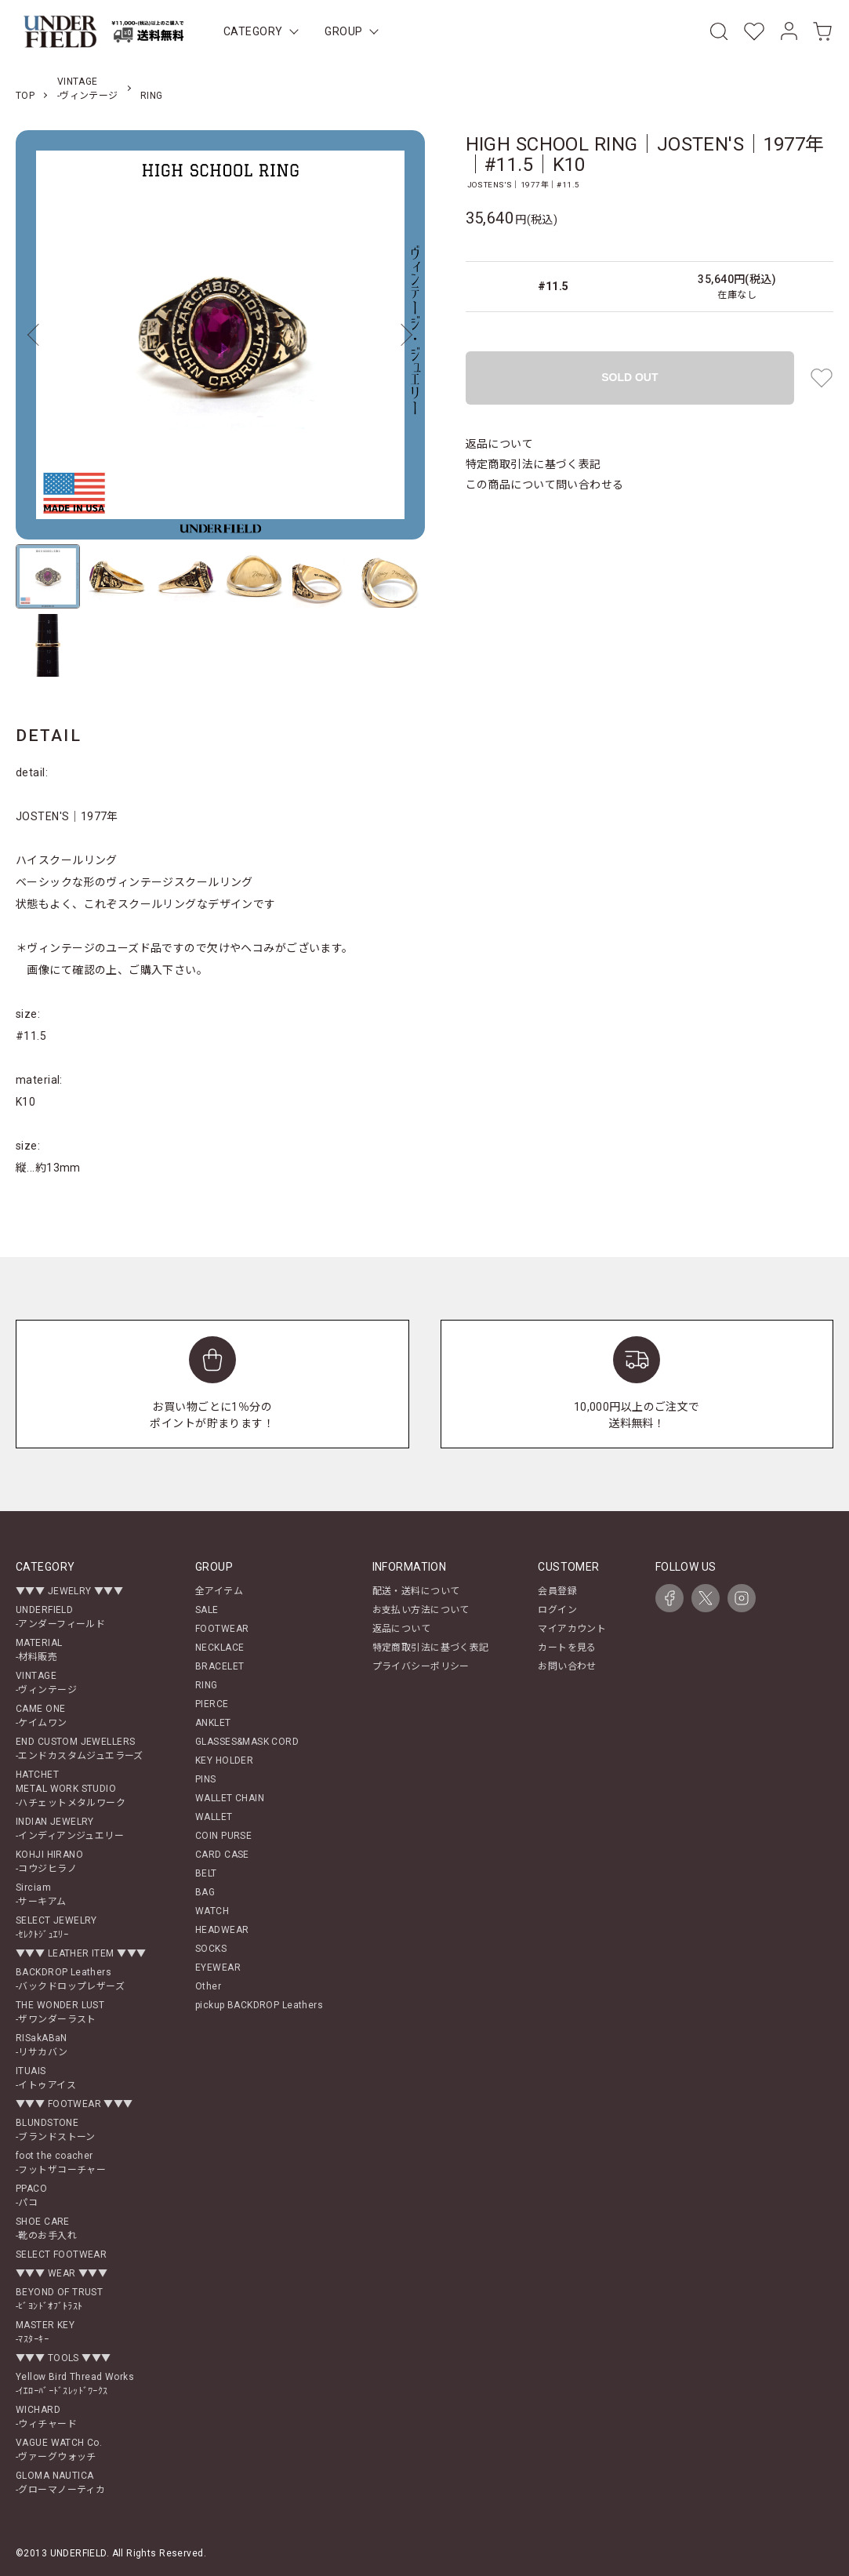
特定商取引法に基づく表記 (533, 464)
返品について (500, 444)
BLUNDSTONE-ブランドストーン (56, 2129)
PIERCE (212, 1704)
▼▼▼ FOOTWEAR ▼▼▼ (74, 2103)
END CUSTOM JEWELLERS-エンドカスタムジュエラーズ (79, 1748)
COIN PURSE (223, 1835)
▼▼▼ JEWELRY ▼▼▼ (69, 1591)
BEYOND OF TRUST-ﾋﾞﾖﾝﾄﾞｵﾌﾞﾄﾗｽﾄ (59, 2299)
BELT (206, 1873)
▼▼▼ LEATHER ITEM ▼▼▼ (81, 1953)
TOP (25, 95)
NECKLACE (219, 1647)
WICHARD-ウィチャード (46, 2416)
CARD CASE (222, 1854)
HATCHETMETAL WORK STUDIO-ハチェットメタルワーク (70, 1788)
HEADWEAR (222, 1929)
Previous (39, 334)
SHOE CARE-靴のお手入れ (46, 2228)
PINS (205, 1779)
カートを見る (567, 1647)
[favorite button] (821, 378)
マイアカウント (572, 1628)
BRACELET (219, 1666)
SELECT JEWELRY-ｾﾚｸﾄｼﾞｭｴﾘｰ (56, 1927)
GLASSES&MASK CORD (247, 1741)
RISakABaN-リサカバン (42, 2045)
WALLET (214, 1816)
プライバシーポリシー (421, 1666)
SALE (207, 1609)
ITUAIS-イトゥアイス (46, 2078)
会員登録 (557, 1591)
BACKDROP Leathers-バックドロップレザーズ (70, 1979)
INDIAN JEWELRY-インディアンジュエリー (70, 1828)
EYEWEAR (218, 1967)
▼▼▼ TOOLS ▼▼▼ (63, 2358)
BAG (205, 1892)
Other (208, 1986)
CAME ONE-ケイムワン (41, 1715)
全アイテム (219, 1591)
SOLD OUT (629, 377)
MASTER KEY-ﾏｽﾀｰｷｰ (45, 2332)
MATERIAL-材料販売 (39, 1649)
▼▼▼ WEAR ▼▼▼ (61, 2273)
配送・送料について (416, 1591)
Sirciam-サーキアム (41, 1894)
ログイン (557, 1609)
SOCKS (211, 1948)
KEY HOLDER (224, 1760)
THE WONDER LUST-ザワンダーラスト (60, 2012)
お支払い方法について (421, 1609)
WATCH (212, 1911)
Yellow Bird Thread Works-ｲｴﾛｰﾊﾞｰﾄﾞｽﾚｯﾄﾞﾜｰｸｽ (75, 2383)
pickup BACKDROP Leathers (259, 2005)
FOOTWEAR (222, 1628)
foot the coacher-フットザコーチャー (61, 2162)
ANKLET (213, 1722)
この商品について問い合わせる (545, 484)
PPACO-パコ (31, 2195)
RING (151, 95)
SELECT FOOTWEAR (61, 2254)
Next (401, 334)
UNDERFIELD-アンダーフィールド (60, 1617)
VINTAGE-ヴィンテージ (46, 1682)
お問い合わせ (567, 1666)
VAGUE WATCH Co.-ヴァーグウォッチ (59, 2449)
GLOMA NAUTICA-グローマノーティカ (60, 2482)
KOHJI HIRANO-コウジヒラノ (49, 1861)
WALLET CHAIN (229, 1798)
